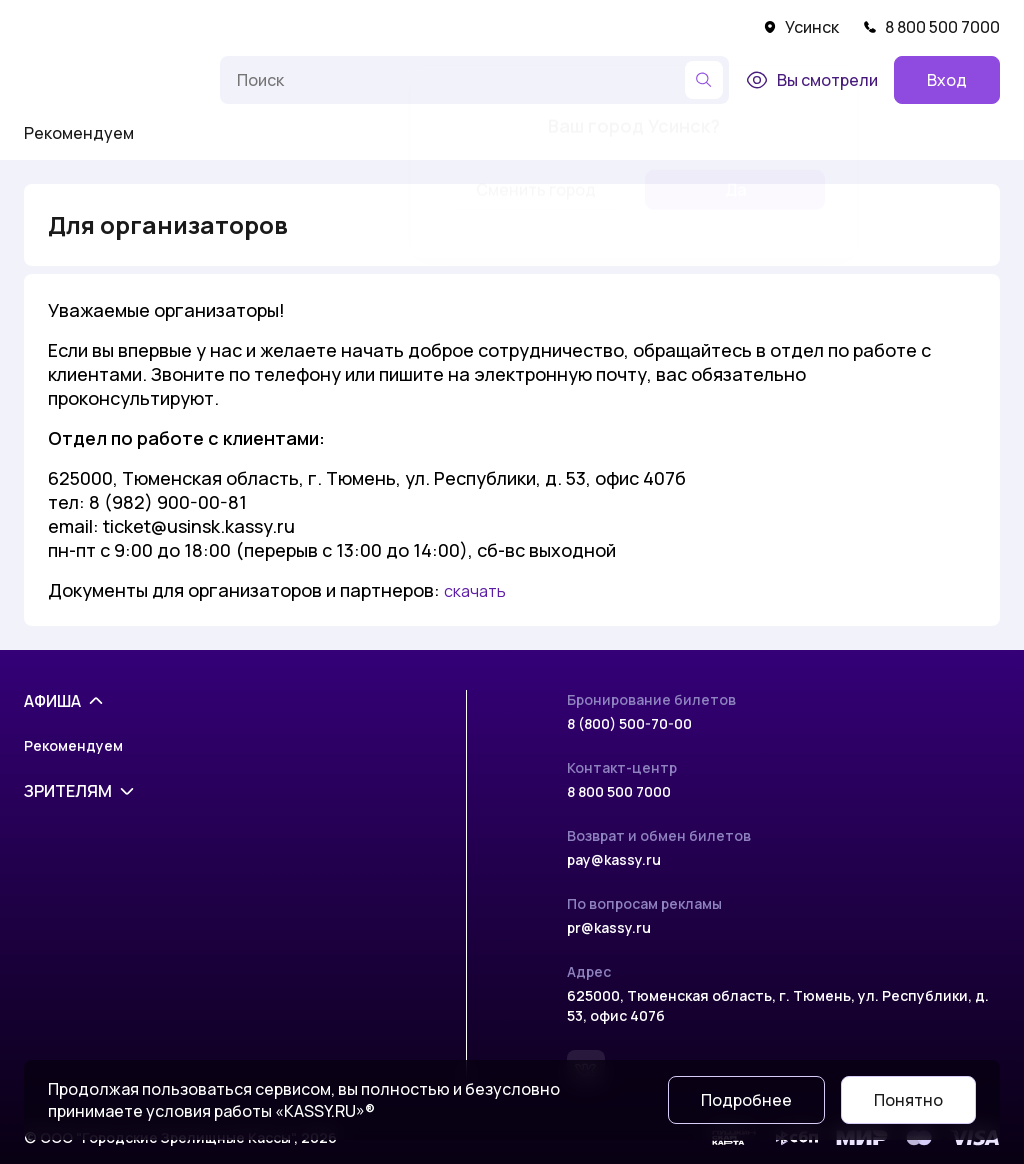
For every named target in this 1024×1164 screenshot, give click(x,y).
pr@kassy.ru (609, 927)
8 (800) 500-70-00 (629, 723)
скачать (475, 591)
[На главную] (86, 80)
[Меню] (184, 80)
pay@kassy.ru (614, 859)
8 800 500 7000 (931, 27)
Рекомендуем (79, 133)
